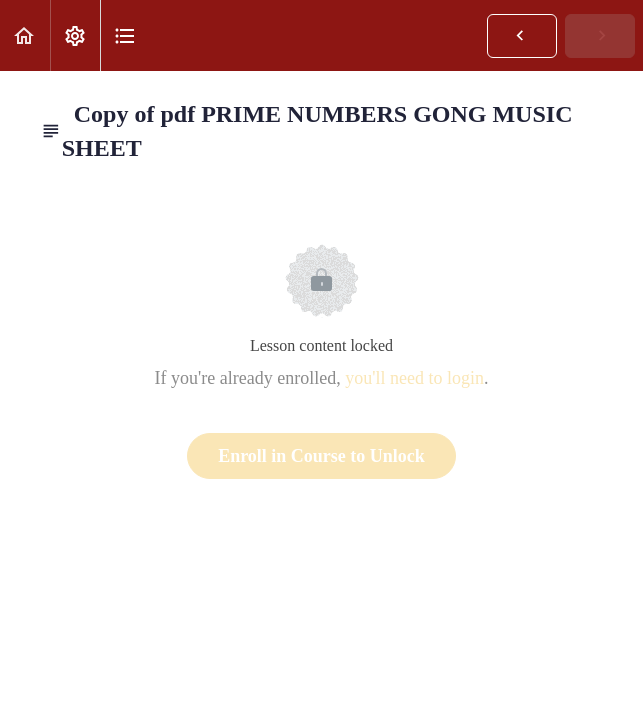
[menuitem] (75, 35)
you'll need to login (414, 378)
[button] (25, 35)
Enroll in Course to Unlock (321, 456)
